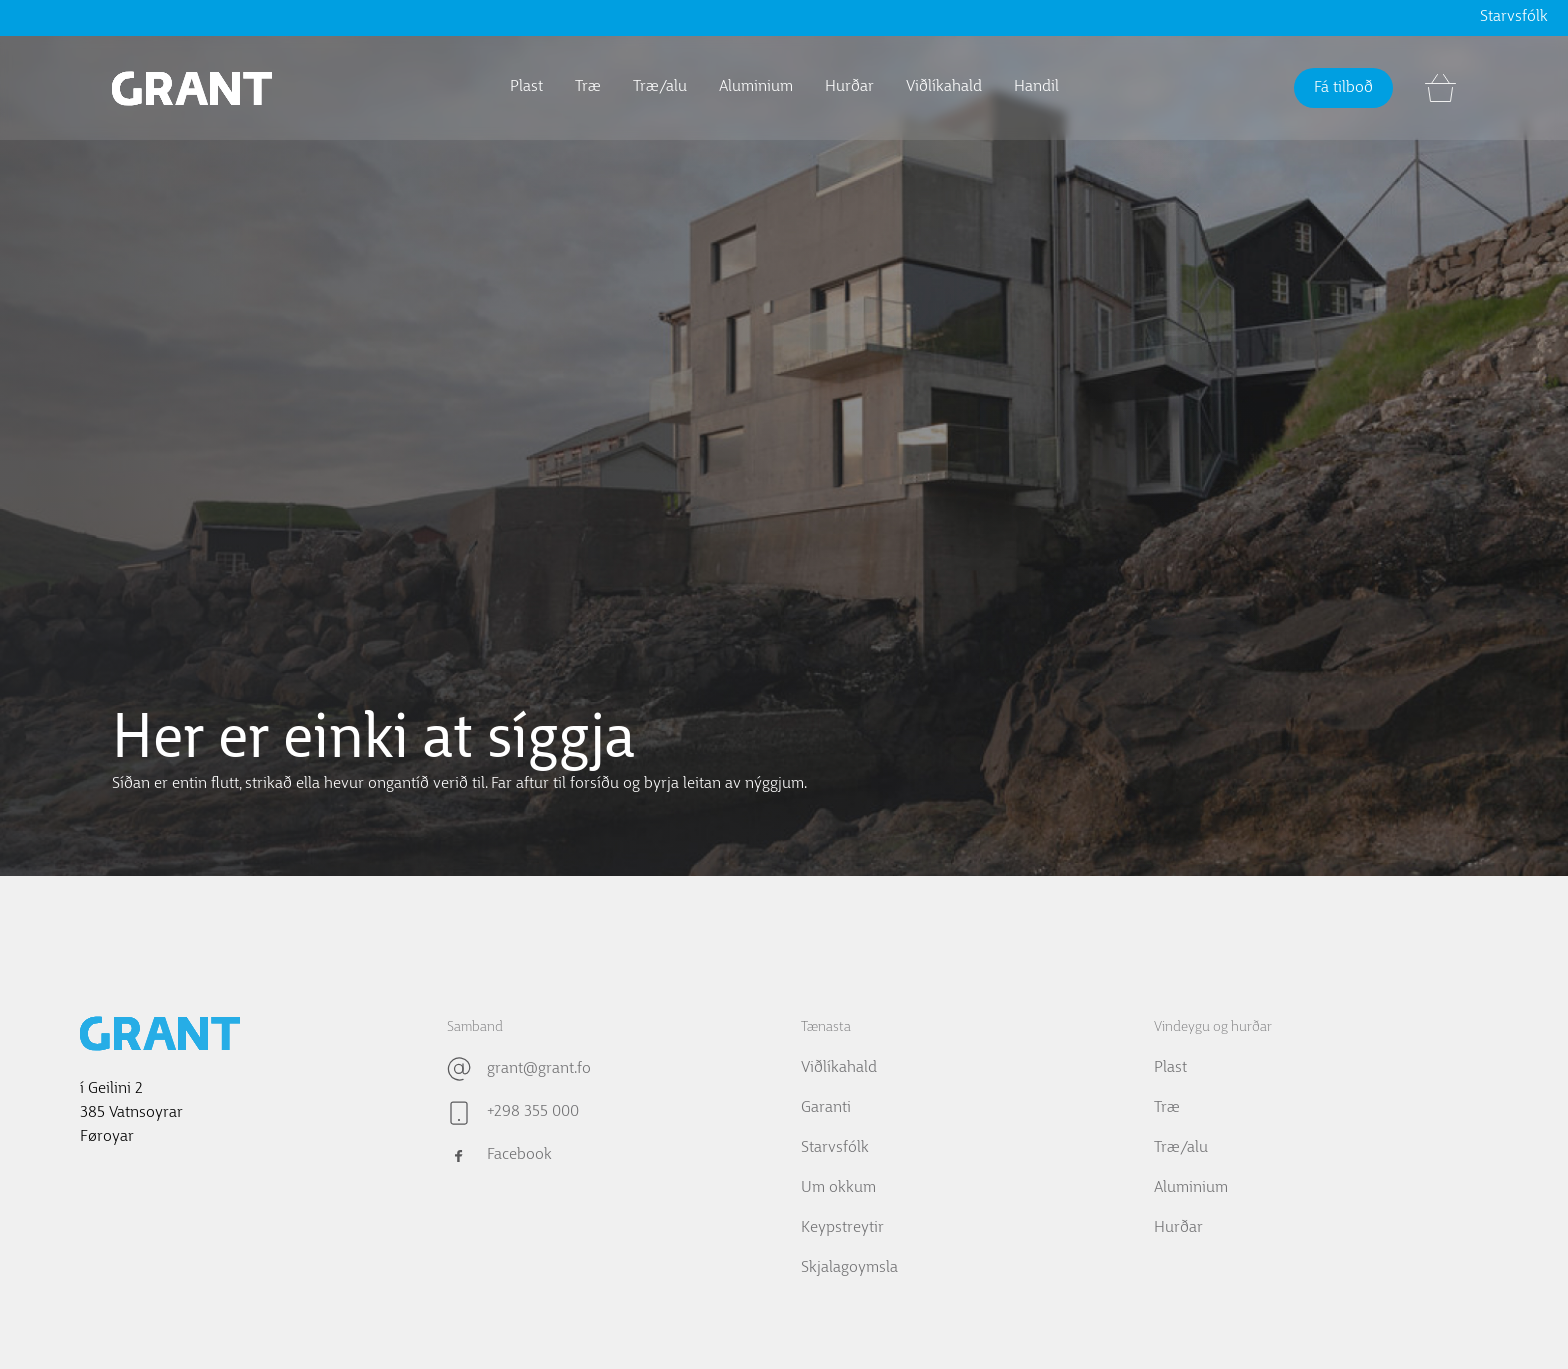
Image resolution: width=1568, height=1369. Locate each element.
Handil (1036, 87)
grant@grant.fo (539, 1069)
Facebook (519, 1155)
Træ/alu (660, 87)
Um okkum (838, 1188)
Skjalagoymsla (849, 1268)
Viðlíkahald (944, 87)
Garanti (826, 1108)
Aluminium (756, 87)
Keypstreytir (842, 1228)
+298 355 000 (533, 1112)
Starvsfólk (1514, 17)
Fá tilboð (1343, 88)
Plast (526, 87)
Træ (588, 87)
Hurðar (849, 87)
